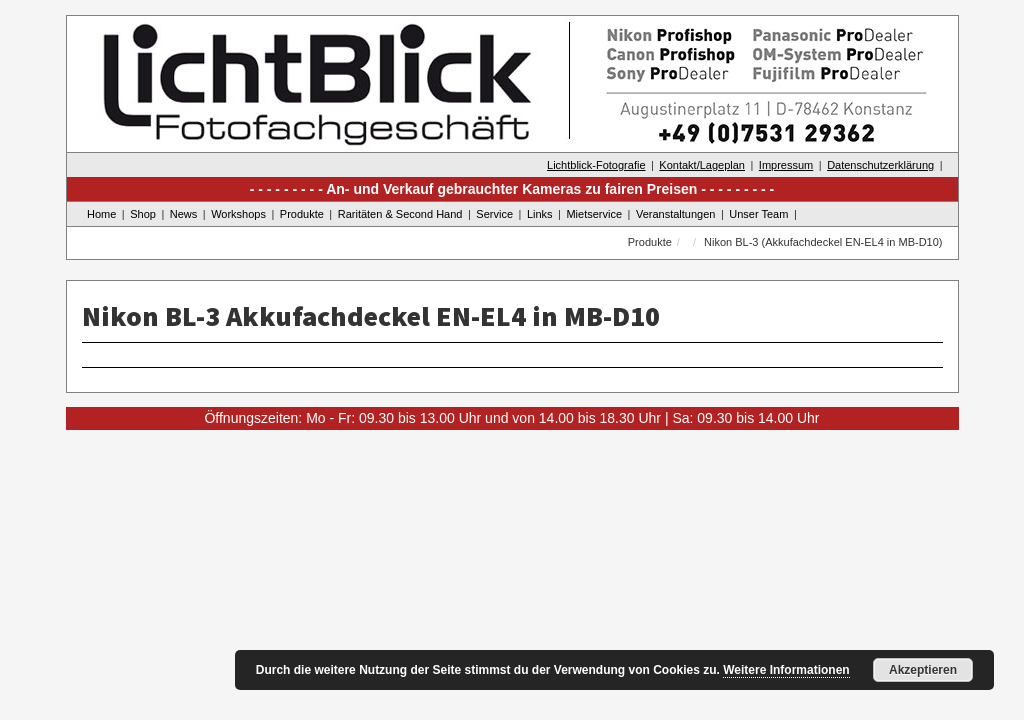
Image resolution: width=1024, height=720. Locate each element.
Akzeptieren (923, 670)
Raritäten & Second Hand (400, 214)
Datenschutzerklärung (880, 165)
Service (494, 214)
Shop (143, 214)
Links (540, 214)
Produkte (302, 214)
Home (101, 214)
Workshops (238, 214)
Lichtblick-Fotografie (596, 165)
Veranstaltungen (676, 214)
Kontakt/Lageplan (702, 165)
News (184, 214)
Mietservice (594, 214)
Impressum (786, 165)
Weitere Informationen (786, 670)
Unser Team (758, 214)
